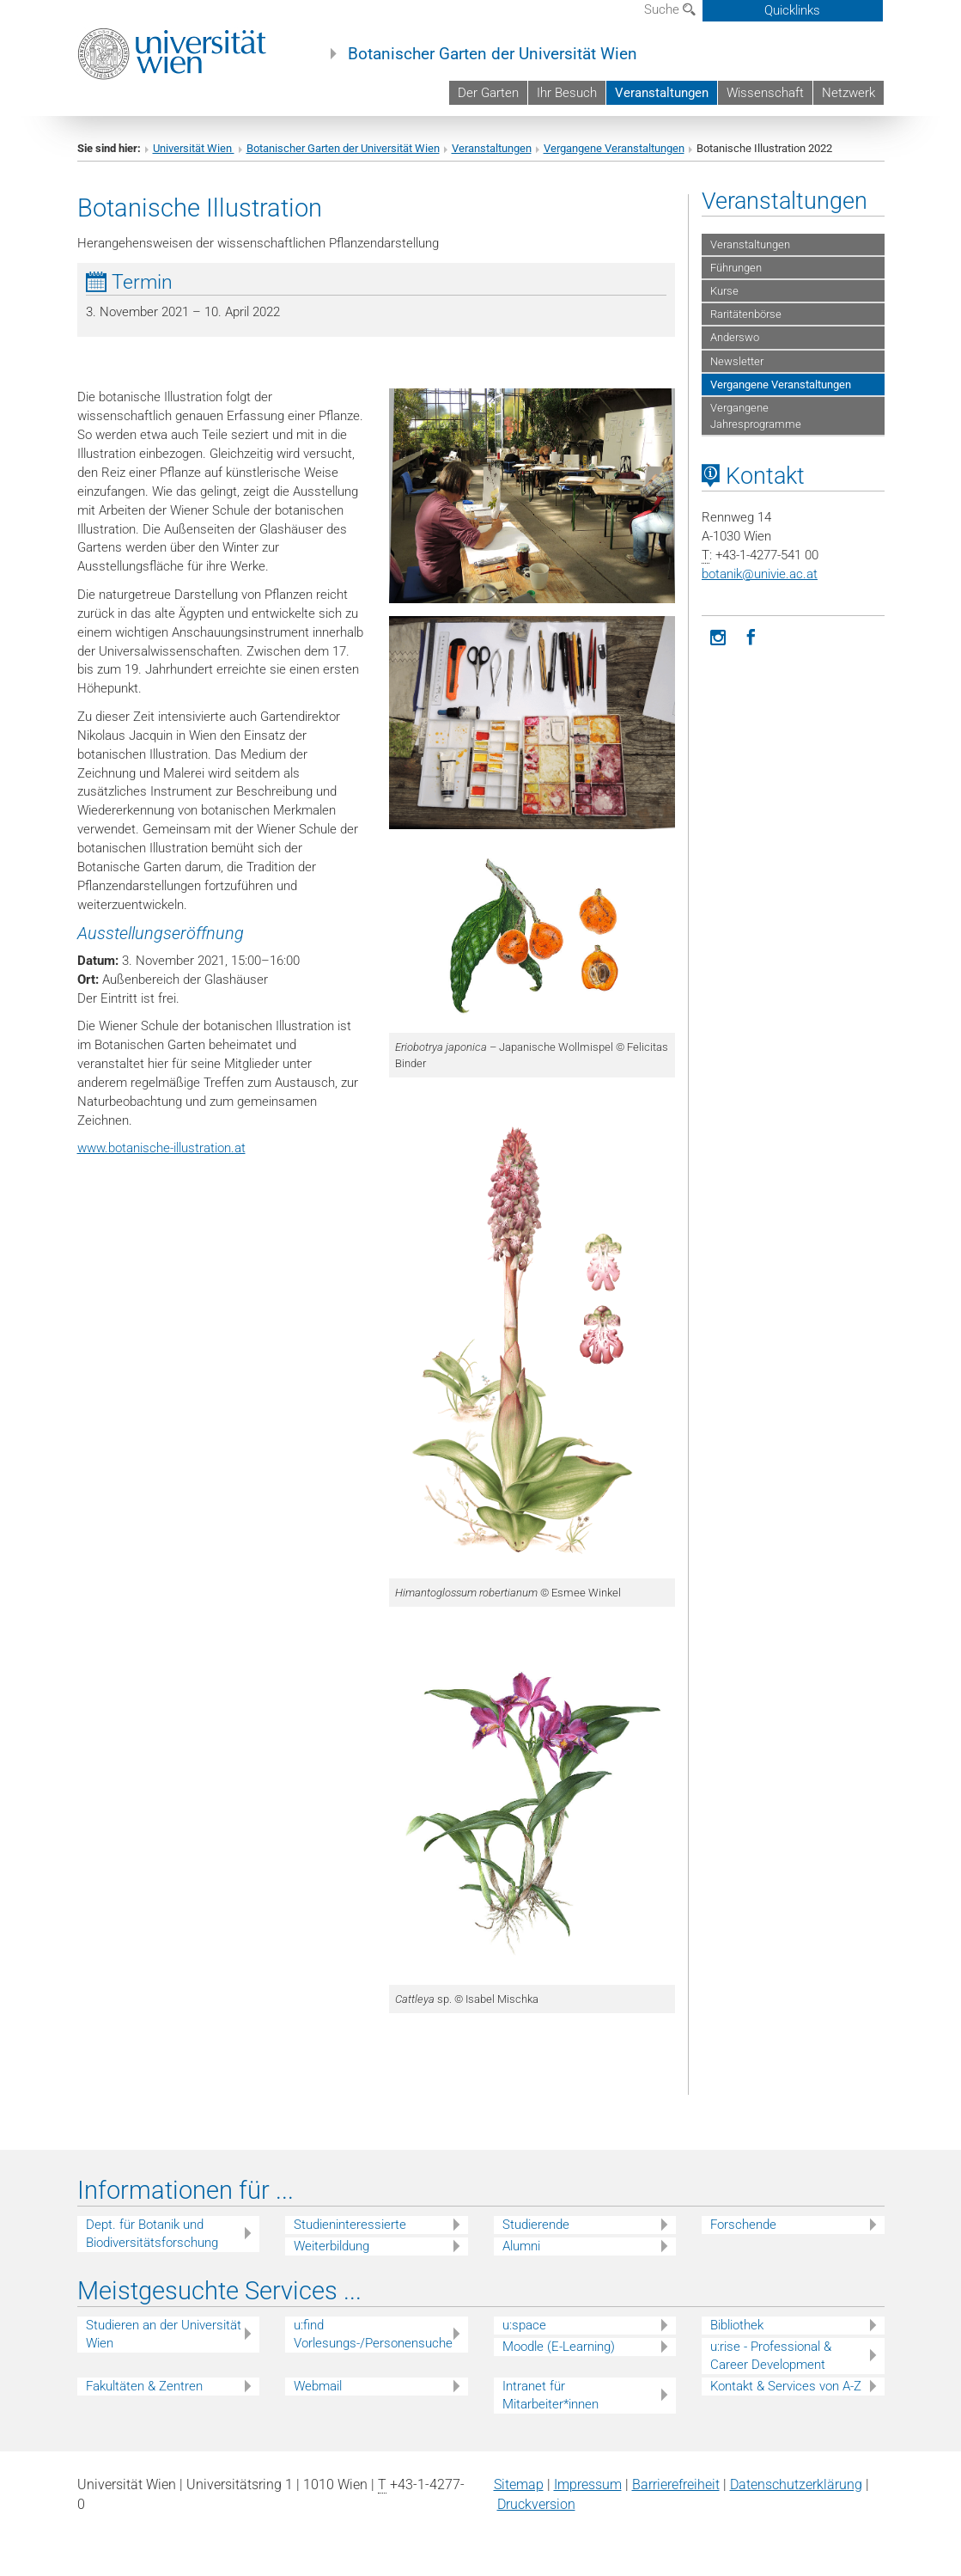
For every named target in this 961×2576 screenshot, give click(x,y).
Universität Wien (193, 148)
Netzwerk (848, 93)
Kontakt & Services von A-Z (785, 2386)
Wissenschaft (765, 93)
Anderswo (734, 337)
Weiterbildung (331, 2246)
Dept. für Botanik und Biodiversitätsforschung (152, 2233)
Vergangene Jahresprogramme (755, 415)
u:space (524, 2325)
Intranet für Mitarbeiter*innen (550, 2395)
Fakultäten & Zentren (144, 2386)
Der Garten (488, 93)
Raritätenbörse (746, 314)
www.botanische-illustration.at (161, 1148)
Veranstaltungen (662, 93)
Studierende (535, 2224)
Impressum (588, 2484)
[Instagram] (718, 636)
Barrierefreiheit (676, 2484)
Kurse (724, 290)
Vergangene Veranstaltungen (614, 148)
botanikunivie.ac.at (760, 574)
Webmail (318, 2386)
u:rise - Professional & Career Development (770, 2355)
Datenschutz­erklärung (796, 2484)
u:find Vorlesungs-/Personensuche (373, 2334)
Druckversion (536, 2504)
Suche (670, 9)
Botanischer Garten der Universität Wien (492, 54)
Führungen (736, 267)
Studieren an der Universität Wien (163, 2334)
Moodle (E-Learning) (558, 2346)
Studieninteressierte (350, 2224)
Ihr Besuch (567, 93)
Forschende (743, 2224)
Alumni (521, 2246)
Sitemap (519, 2484)
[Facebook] (750, 636)
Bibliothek (736, 2325)
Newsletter (736, 361)
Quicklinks (792, 10)
